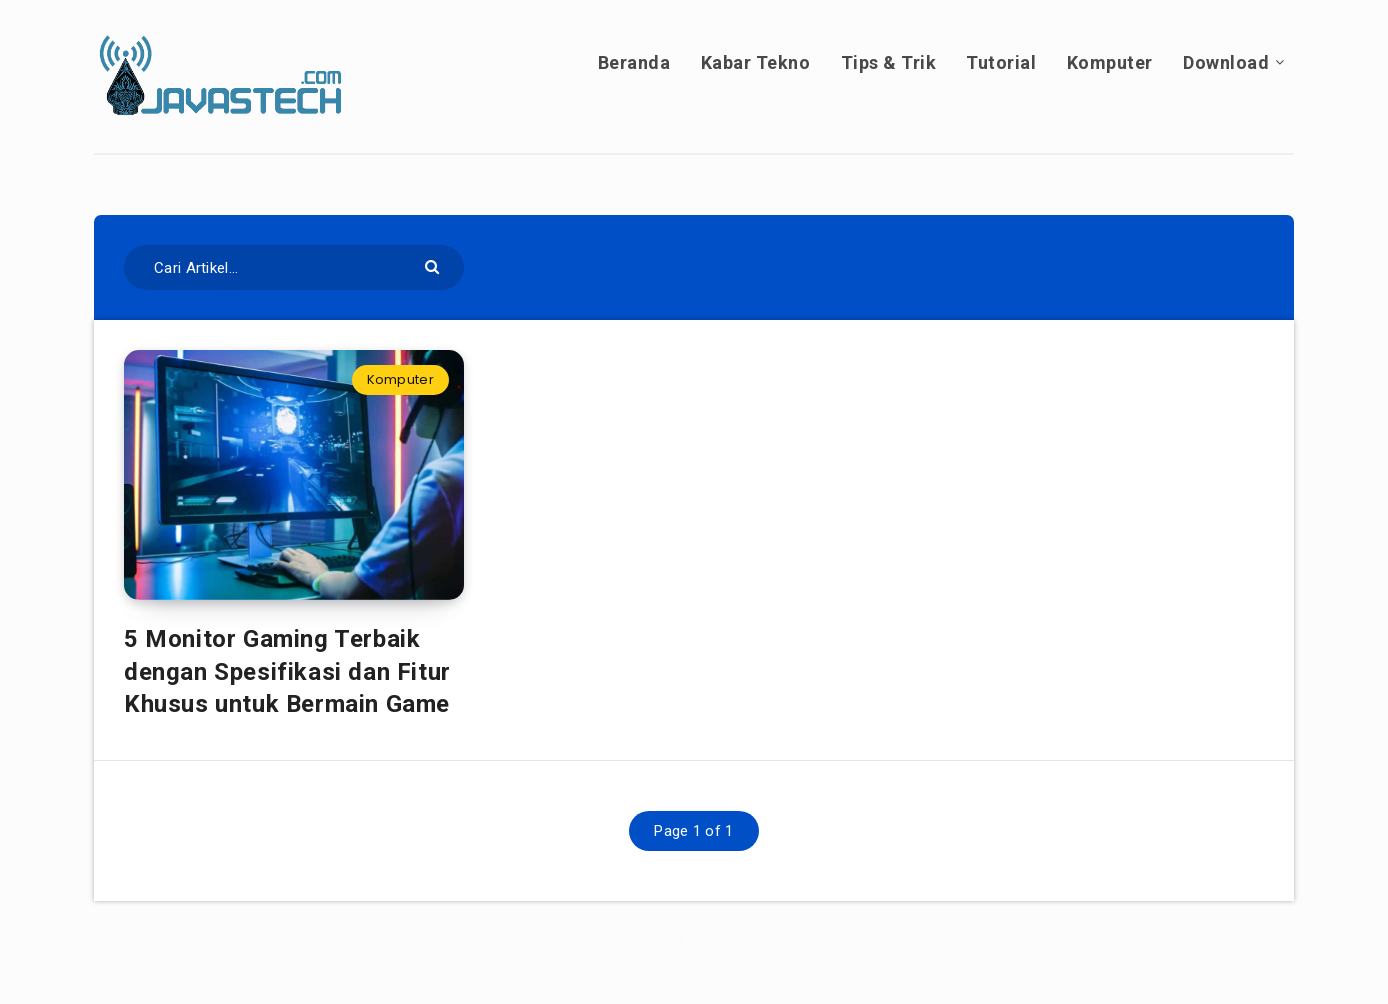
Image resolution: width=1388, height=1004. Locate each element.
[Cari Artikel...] (294, 267)
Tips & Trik (889, 62)
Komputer (1110, 62)
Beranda (634, 62)
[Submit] (434, 265)
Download (1226, 62)
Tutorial (1001, 62)
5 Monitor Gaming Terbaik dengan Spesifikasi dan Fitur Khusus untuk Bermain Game (290, 671)
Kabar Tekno (756, 62)
